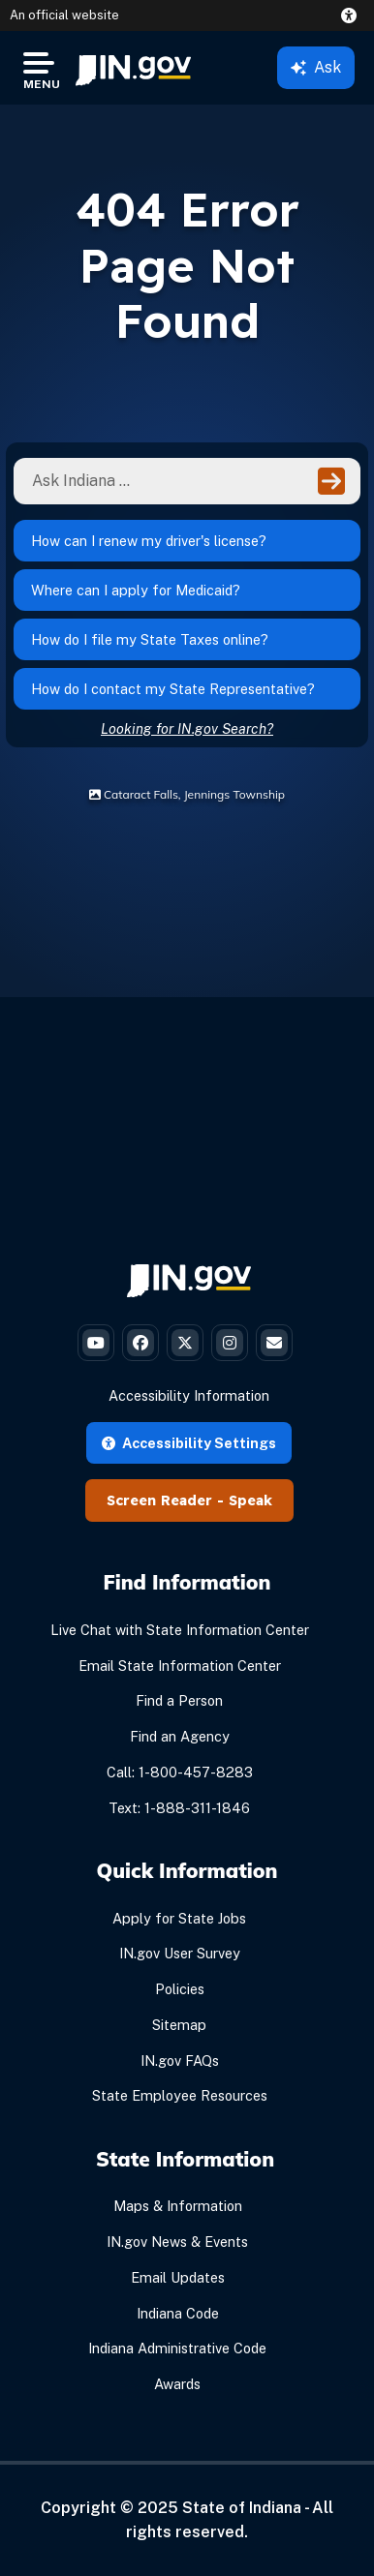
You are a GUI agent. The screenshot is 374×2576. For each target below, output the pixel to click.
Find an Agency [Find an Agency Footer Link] (180, 1736)
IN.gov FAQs (179, 2060)
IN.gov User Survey (179, 1953)
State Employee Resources (179, 2095)
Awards (177, 2384)
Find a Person (179, 1700)
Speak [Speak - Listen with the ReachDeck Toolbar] (250, 1500)
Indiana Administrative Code (177, 2348)
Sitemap (179, 2024)
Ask (316, 67)
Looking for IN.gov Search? (187, 728)
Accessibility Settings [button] (189, 1443)
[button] (352, 15)
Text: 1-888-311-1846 (179, 1808)
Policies (179, 1989)
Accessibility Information (189, 1395)
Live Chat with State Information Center (179, 1629)
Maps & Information (177, 2205)
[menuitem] (133, 68)
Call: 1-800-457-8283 (180, 1772)
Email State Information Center (179, 1665)
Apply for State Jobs (179, 1918)
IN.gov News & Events (177, 2241)
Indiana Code (178, 2313)
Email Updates (178, 2277)
